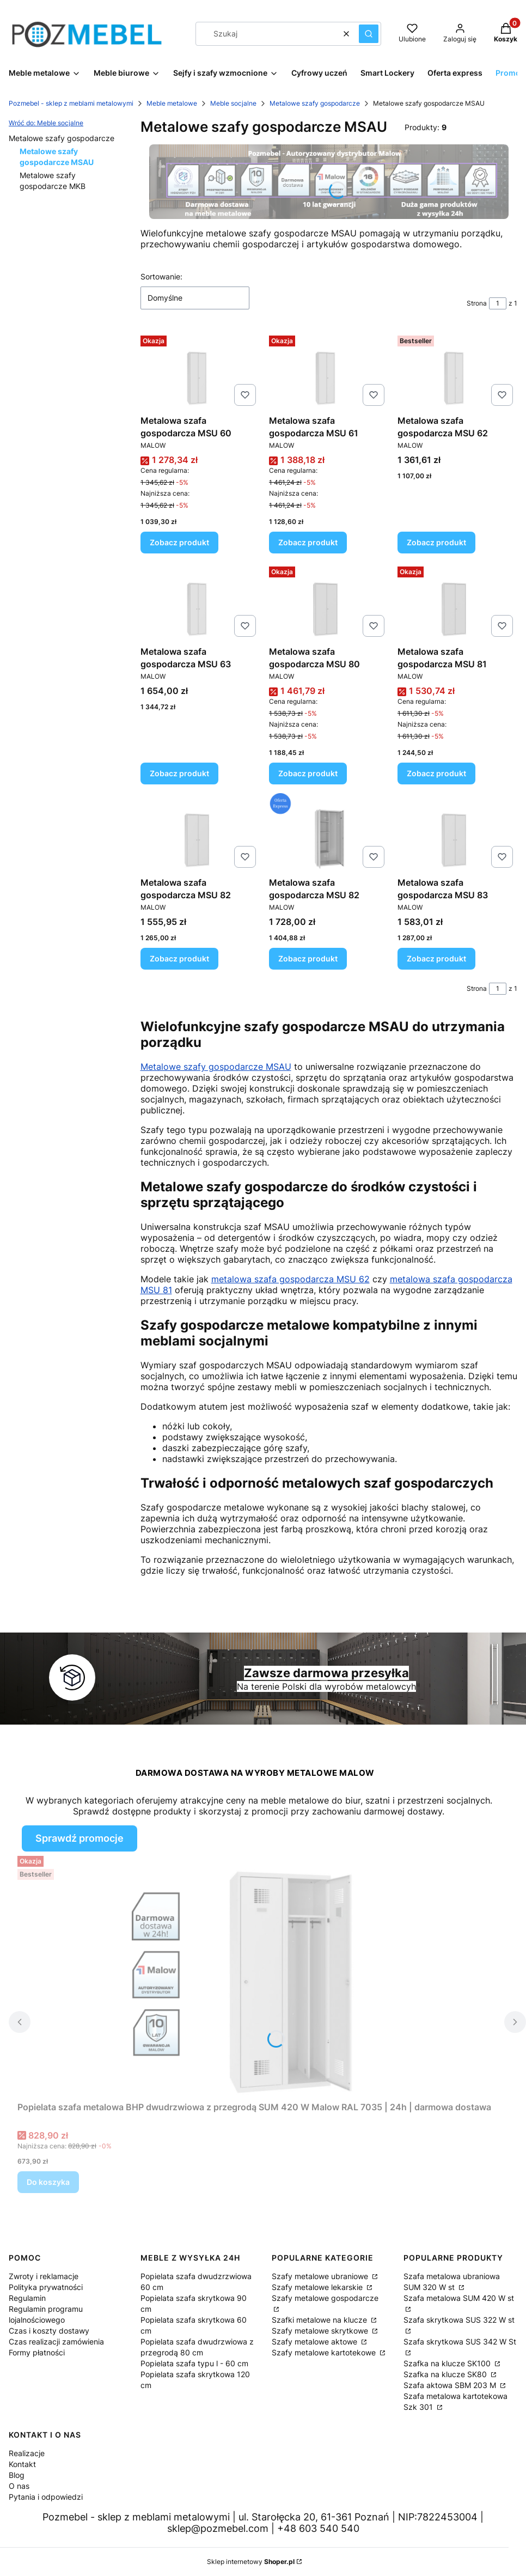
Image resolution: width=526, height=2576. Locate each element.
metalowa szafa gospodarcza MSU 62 (290, 1279)
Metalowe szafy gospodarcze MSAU (215, 1066)
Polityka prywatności (46, 2287)
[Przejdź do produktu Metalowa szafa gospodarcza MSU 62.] (457, 370)
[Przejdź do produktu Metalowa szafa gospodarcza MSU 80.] (329, 601)
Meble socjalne (233, 103)
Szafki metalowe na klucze (320, 2319)
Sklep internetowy (251, 2561)
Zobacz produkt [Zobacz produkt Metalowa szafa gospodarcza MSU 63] (179, 773)
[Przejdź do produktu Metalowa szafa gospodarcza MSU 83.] (457, 832)
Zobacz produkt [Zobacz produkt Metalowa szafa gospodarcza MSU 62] (436, 542)
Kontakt (22, 2464)
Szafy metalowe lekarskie (318, 2287)
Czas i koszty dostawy (49, 2330)
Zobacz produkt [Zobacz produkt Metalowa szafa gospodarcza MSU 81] (436, 773)
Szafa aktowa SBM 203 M (450, 2385)
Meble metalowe (171, 103)
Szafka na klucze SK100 (448, 2363)
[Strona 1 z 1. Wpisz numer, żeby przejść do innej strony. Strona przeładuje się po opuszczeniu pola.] (497, 303)
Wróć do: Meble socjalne (46, 123)
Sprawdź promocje (79, 1838)
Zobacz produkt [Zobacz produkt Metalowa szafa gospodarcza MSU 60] (179, 542)
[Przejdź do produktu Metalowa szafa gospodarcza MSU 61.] (329, 370)
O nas (19, 2485)
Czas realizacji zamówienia (56, 2341)
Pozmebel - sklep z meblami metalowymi (71, 103)
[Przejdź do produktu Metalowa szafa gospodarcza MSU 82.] (200, 832)
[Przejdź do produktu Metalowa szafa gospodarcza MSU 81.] (457, 601)
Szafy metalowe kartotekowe (325, 2352)
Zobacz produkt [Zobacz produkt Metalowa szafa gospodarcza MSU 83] (436, 958)
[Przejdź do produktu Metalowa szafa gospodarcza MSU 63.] (200, 601)
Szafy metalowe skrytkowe (321, 2330)
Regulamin (27, 2298)
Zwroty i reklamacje (43, 2276)
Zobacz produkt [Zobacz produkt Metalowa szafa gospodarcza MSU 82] (179, 958)
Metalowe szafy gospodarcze (315, 103)
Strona (477, 303)
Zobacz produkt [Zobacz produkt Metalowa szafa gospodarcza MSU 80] (308, 773)
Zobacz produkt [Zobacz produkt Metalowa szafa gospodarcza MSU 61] (308, 542)
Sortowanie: (161, 276)
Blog (17, 2475)
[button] (368, 34)
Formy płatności (37, 2352)
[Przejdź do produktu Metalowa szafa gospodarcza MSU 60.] (200, 370)
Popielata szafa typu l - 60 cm (194, 2363)
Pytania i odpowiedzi (46, 2496)
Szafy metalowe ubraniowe (321, 2276)
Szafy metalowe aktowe (315, 2341)
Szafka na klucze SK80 (446, 2374)
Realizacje (27, 2453)
